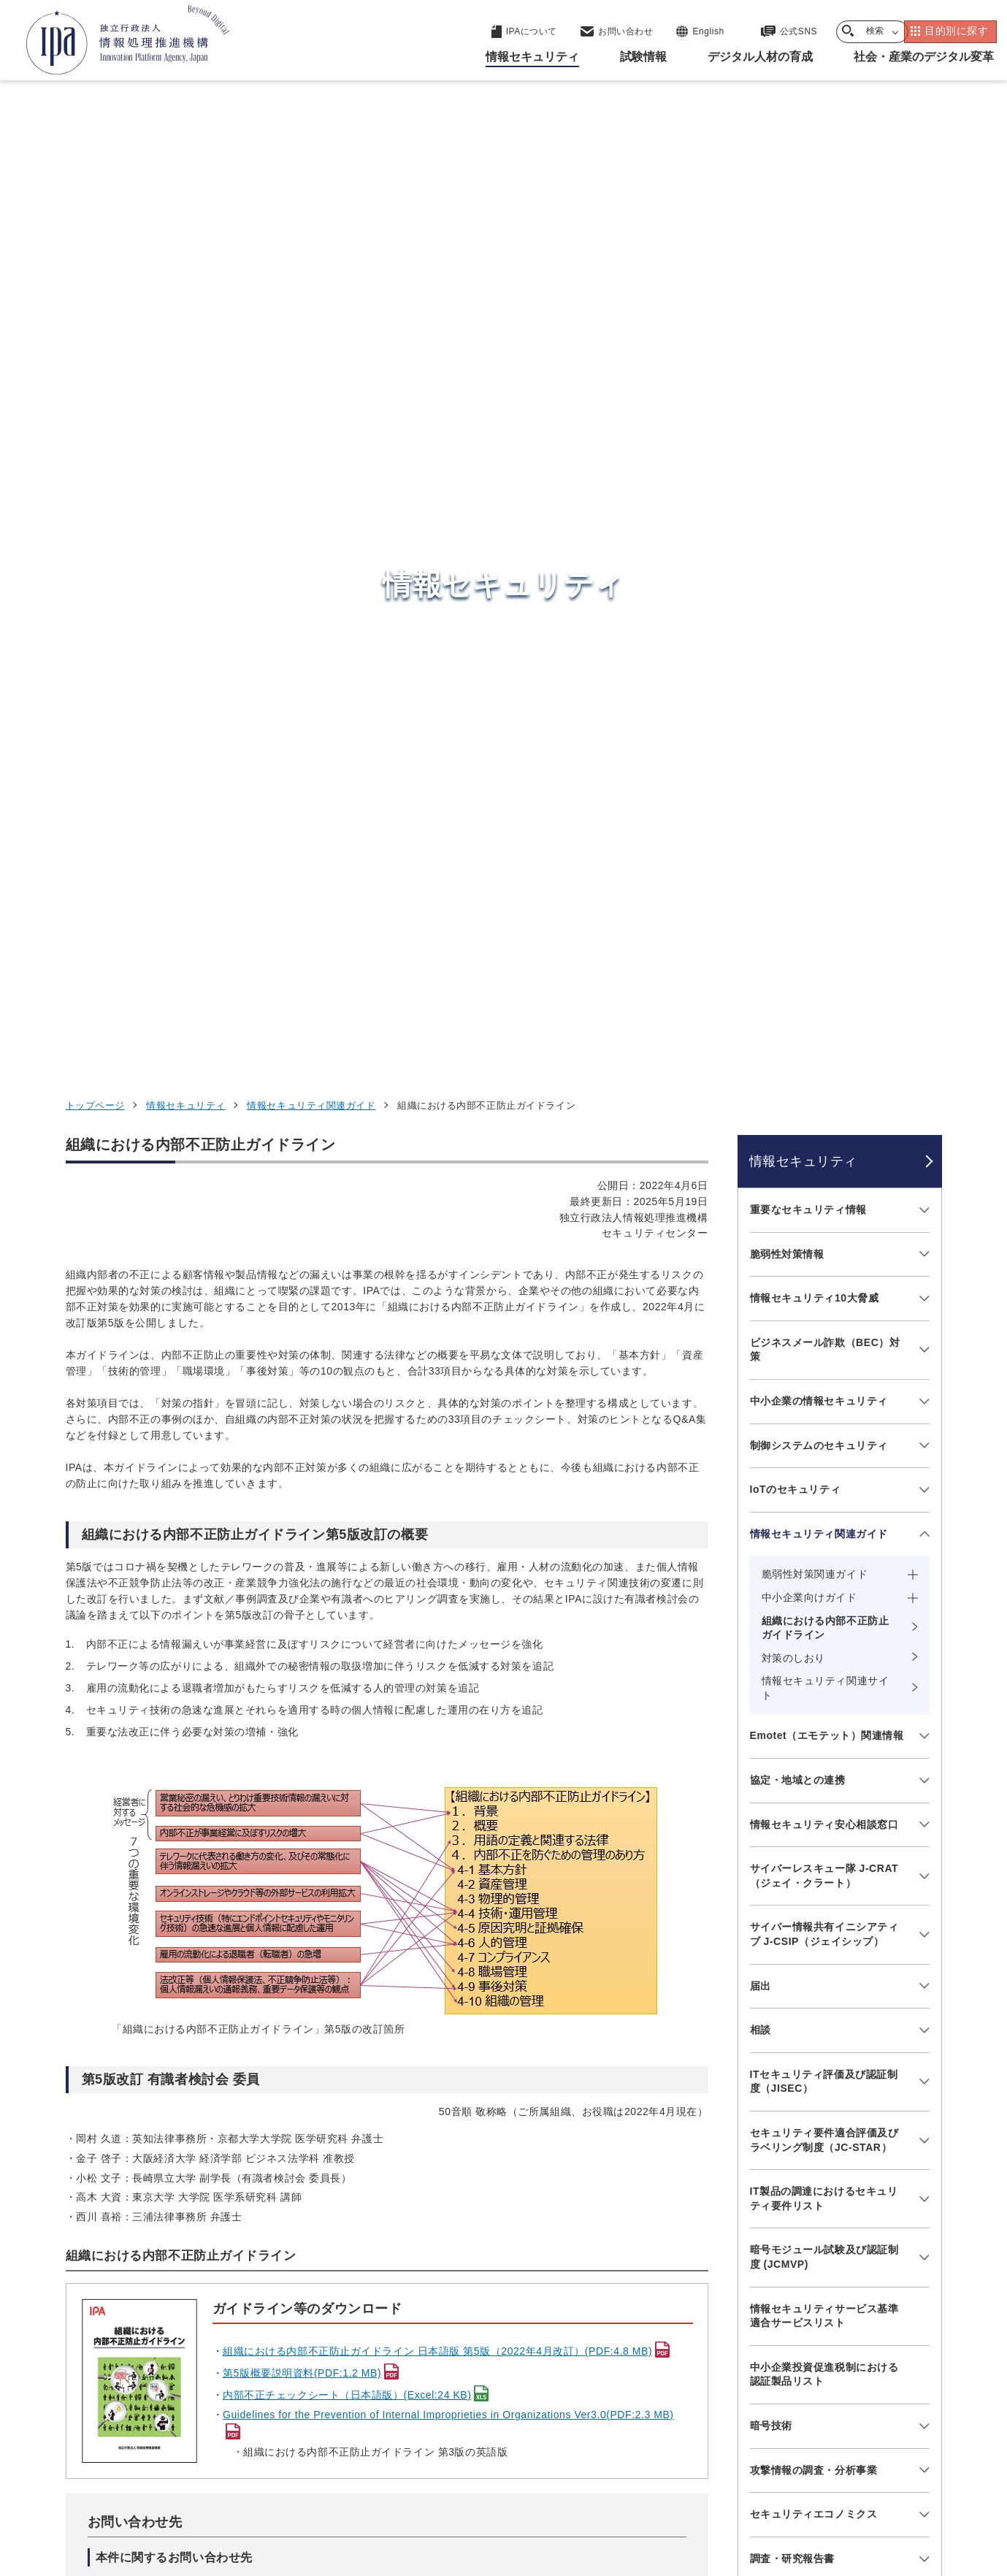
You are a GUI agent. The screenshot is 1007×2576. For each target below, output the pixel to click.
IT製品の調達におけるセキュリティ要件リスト (824, 1314)
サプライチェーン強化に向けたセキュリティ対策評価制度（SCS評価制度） (824, 1937)
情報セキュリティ (185, 220)
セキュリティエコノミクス (814, 1629)
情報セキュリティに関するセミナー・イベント (824, 1872)
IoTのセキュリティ (795, 605)
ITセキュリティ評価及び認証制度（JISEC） (824, 1196)
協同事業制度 (799, 2485)
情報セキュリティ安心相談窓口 (824, 939)
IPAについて (738, 2386)
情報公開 (716, 2485)
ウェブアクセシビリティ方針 (439, 2485)
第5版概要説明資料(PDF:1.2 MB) (302, 1488)
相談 (760, 1145)
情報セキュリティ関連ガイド (311, 220)
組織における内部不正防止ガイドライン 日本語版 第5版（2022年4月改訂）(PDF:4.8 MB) (437, 1466)
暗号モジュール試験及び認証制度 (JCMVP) (824, 1372)
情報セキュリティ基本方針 (601, 2485)
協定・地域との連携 (798, 895)
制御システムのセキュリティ (819, 560)
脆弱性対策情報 (787, 369)
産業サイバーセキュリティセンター (543, 2269)
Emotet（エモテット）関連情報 (827, 851)
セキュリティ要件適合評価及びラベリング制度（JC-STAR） (824, 1255)
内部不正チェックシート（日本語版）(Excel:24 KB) (347, 1510)
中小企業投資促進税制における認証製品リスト (824, 1489)
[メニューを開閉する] (922, 325)
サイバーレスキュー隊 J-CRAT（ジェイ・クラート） (824, 991)
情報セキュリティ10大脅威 (814, 413)
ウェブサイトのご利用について (149, 2485)
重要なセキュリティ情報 (808, 324)
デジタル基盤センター (506, 2340)
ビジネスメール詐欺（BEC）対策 (825, 464)
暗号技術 (771, 1540)
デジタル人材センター (506, 2367)
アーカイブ (512, 2509)
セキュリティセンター (506, 2242)
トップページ (95, 220)
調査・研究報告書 (792, 1673)
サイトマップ (892, 2485)
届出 (760, 1101)
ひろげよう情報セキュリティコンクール (824, 1813)
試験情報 (727, 2278)
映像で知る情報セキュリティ (819, 1718)
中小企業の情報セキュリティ (819, 515)
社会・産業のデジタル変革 (781, 2350)
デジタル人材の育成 (761, 2314)
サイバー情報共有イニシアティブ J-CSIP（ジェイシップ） (824, 1049)
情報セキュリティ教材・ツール (824, 1761)
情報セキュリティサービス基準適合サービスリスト (824, 1431)
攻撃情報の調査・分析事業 (814, 1585)
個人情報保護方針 (296, 2485)
